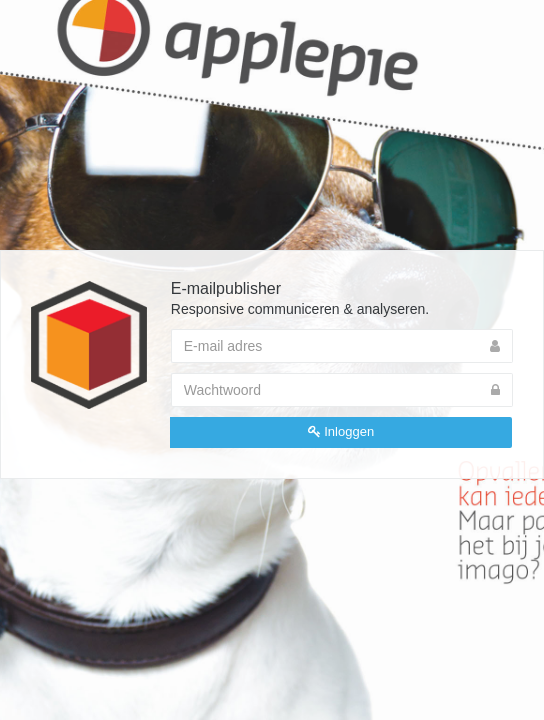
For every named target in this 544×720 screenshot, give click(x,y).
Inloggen (341, 431)
